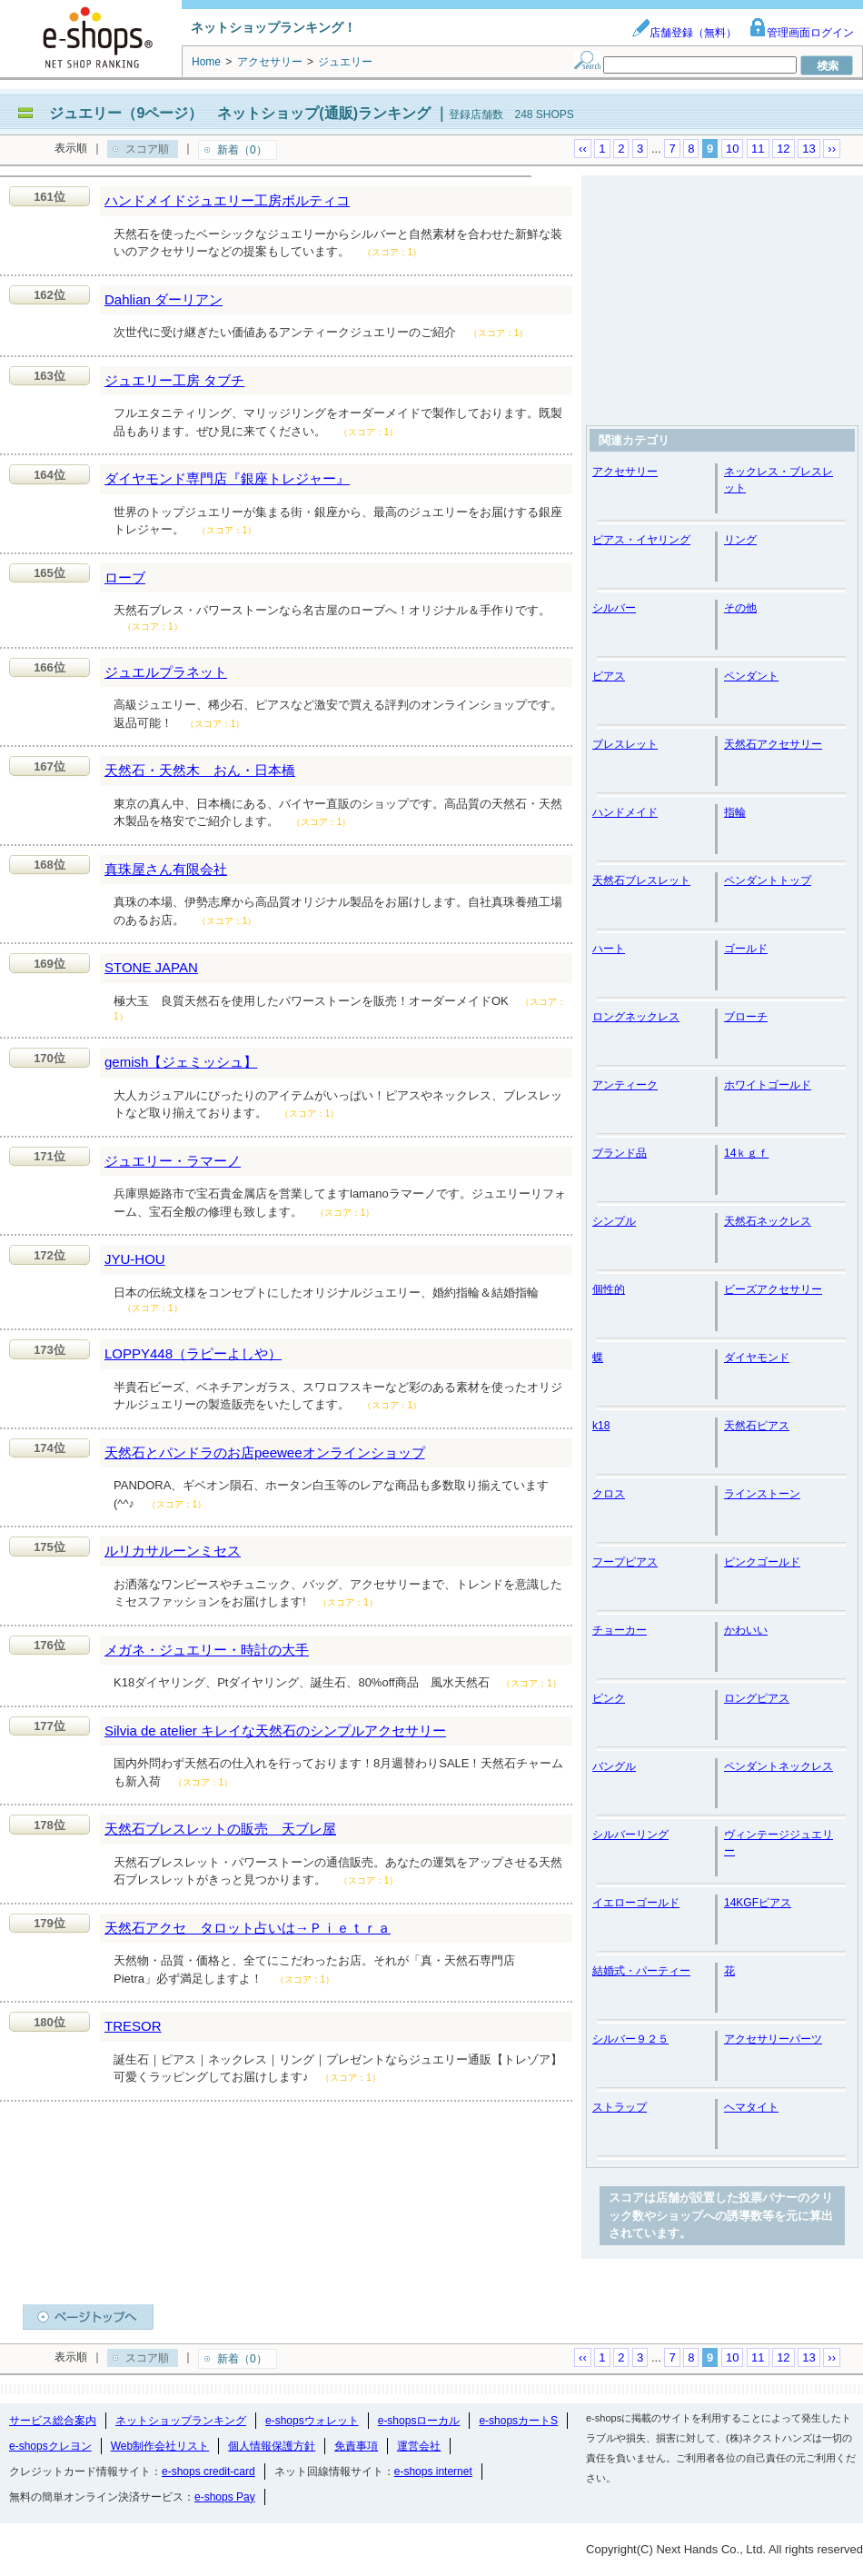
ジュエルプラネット (165, 672)
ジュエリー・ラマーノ (172, 1161)
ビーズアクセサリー (773, 1289)
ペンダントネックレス (778, 1766)
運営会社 (419, 2446)
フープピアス (625, 1562)
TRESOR (133, 2026)
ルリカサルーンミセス (172, 1550)
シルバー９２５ (630, 2039)
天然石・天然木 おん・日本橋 (199, 770)
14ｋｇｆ (746, 1153)
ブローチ (746, 1016)
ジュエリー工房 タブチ (174, 380)
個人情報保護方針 (271, 2446)
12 (783, 148)
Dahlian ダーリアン (163, 299)
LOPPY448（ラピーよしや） (193, 1353)
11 (757, 148)
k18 (601, 1425)
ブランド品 (619, 1153)
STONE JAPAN (151, 967)
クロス (608, 1493)
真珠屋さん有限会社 (165, 869)
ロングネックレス (635, 1016)
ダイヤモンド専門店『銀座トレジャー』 (227, 478)
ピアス (608, 676)
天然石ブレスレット (641, 880)
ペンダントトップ (767, 880)
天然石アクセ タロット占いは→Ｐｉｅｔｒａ (247, 1927)
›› (832, 148)
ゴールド (746, 948)
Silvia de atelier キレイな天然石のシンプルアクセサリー (275, 1730)
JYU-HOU (134, 1259)
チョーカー (619, 1630)
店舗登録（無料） (684, 32)
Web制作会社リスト (160, 2446)
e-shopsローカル (419, 2420)
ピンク (608, 1698)
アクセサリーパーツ (773, 2039)
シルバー (614, 608)
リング (740, 539)
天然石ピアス (756, 1425)
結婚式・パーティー (641, 1970)
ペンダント (751, 676)
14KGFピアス (757, 1902)
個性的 (608, 1289)
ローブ (124, 577)
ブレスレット (625, 744)
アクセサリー (625, 471)
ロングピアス (756, 1698)
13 (808, 148)
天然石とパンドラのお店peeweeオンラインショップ (264, 1452)
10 (732, 148)
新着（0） (242, 150)
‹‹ (583, 148)
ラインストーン (762, 1493)
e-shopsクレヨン (50, 2446)
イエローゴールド (635, 1902)
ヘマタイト (751, 2107)
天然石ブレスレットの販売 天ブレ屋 (220, 1828)
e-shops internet (433, 2471)
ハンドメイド (625, 812)
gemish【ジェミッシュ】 (180, 1061)
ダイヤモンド (756, 1357)
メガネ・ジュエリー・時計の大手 (206, 1649)
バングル (614, 1766)
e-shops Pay (224, 2497)
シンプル (614, 1221)
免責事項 (356, 2446)
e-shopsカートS (518, 2420)
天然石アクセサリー (773, 744)
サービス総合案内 (52, 2420)
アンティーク (625, 1085)
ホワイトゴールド (767, 1085)
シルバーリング (630, 1834)
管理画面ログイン (801, 32)
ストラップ (619, 2107)
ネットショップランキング (180, 2420)
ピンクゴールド (762, 1562)
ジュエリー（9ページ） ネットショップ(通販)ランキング (240, 113)
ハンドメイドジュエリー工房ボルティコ (227, 200)
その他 (740, 608)
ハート (608, 948)
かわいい (746, 1630)
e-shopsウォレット (312, 2420)
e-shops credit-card (208, 2471)
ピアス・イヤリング (641, 539)
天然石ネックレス (767, 1221)
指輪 (735, 812)
